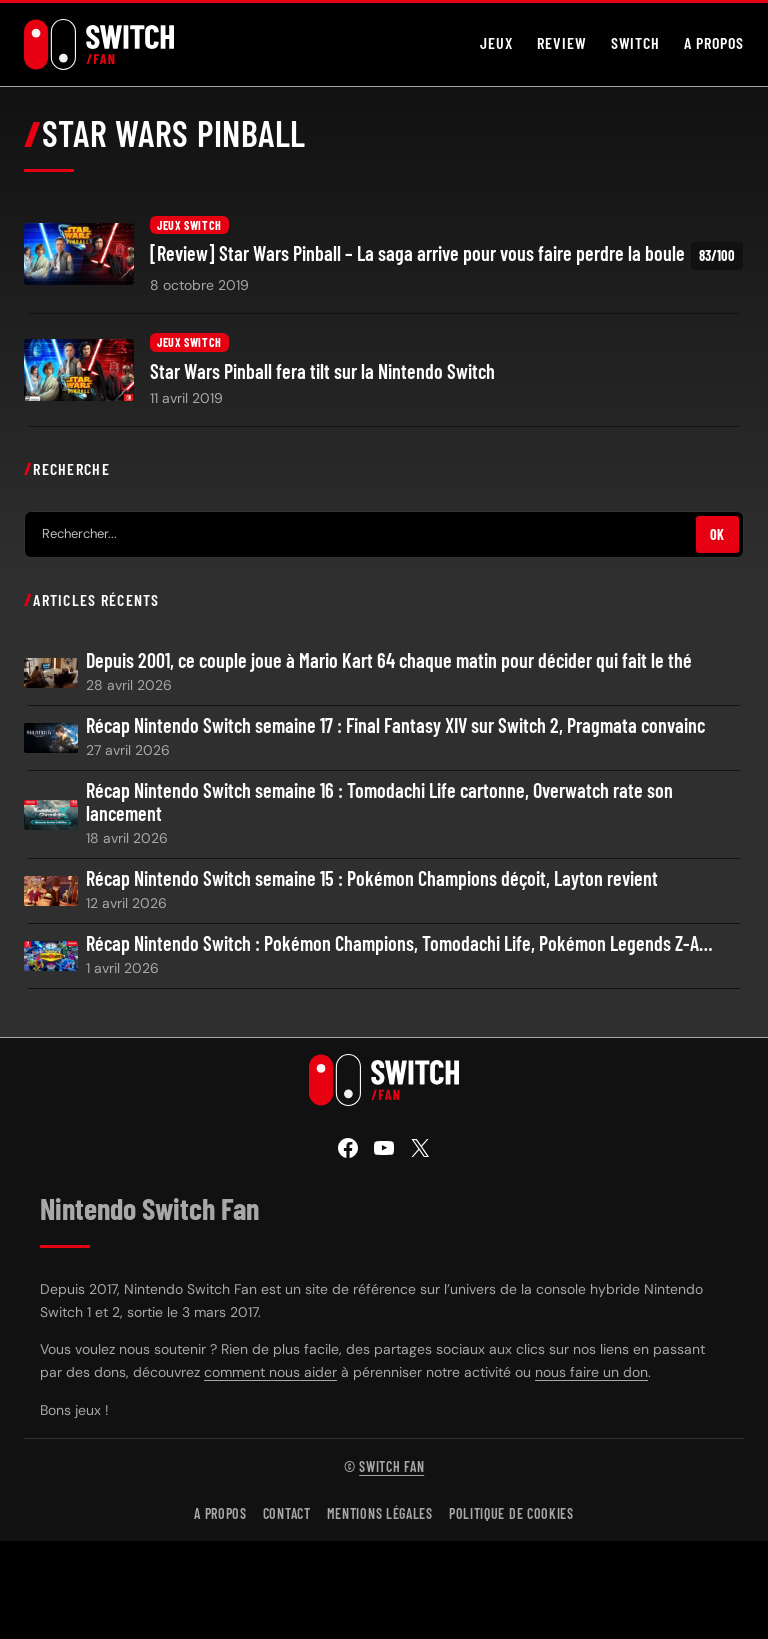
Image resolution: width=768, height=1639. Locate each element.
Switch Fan (391, 1466)
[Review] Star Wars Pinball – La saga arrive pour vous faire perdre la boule (446, 255)
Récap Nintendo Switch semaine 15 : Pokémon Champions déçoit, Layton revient (372, 878)
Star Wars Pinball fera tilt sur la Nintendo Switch (322, 371)
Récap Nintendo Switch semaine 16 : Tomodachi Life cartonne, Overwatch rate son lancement (379, 802)
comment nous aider (270, 1372)
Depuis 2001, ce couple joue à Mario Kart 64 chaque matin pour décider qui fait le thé (389, 660)
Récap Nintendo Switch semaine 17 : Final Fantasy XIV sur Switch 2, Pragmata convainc (395, 725)
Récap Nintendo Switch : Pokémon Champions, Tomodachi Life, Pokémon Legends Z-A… (399, 943)
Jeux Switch (189, 225)
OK (717, 534)
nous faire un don (591, 1372)
